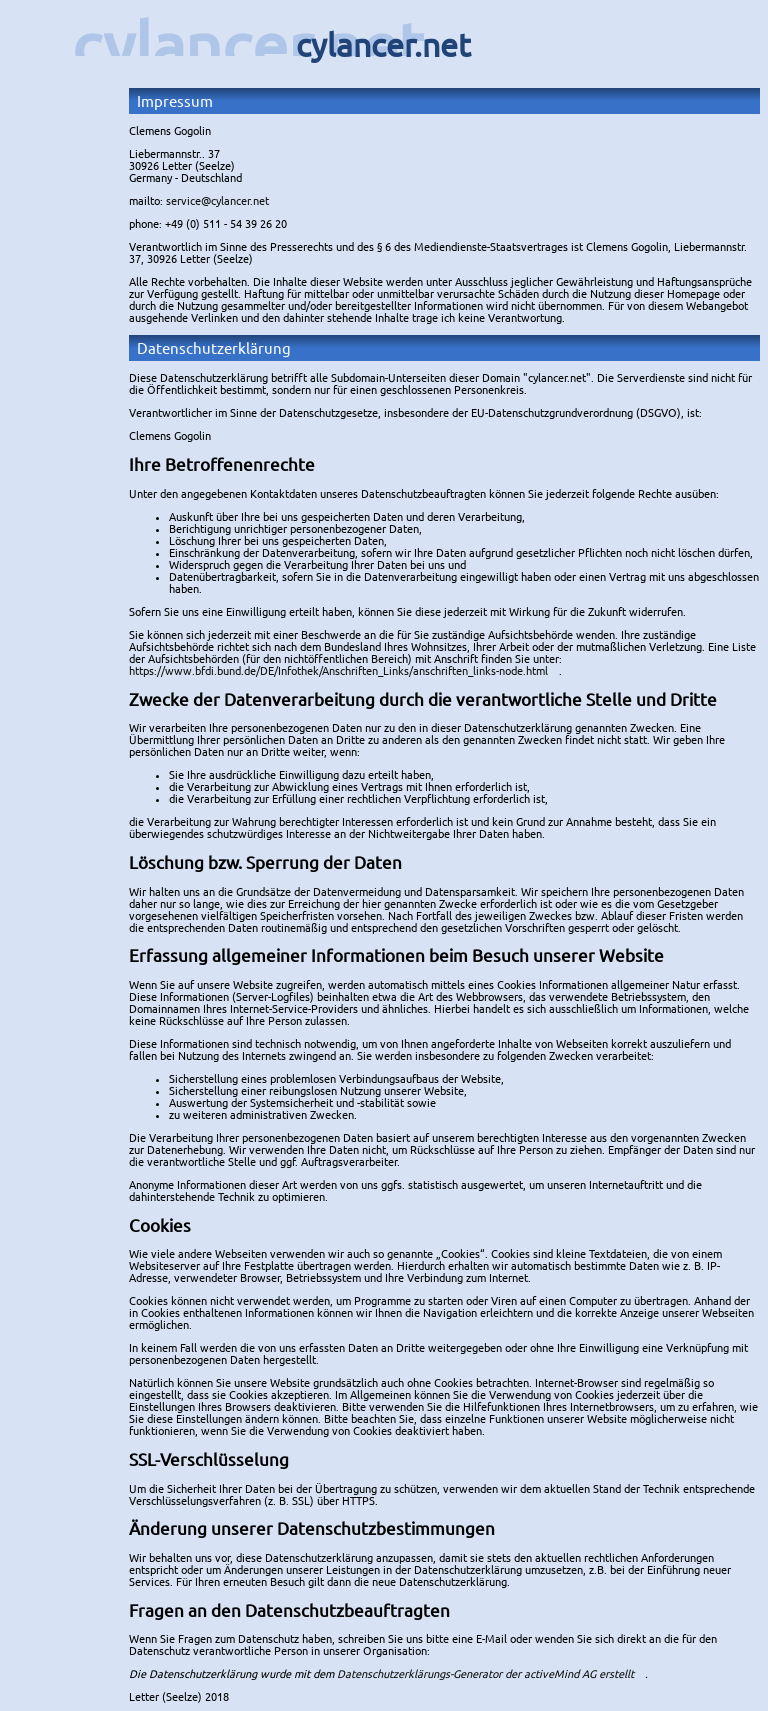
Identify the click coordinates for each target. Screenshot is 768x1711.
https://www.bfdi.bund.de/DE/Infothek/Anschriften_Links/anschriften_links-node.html (338, 671)
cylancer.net (248, 45)
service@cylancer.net (217, 201)
